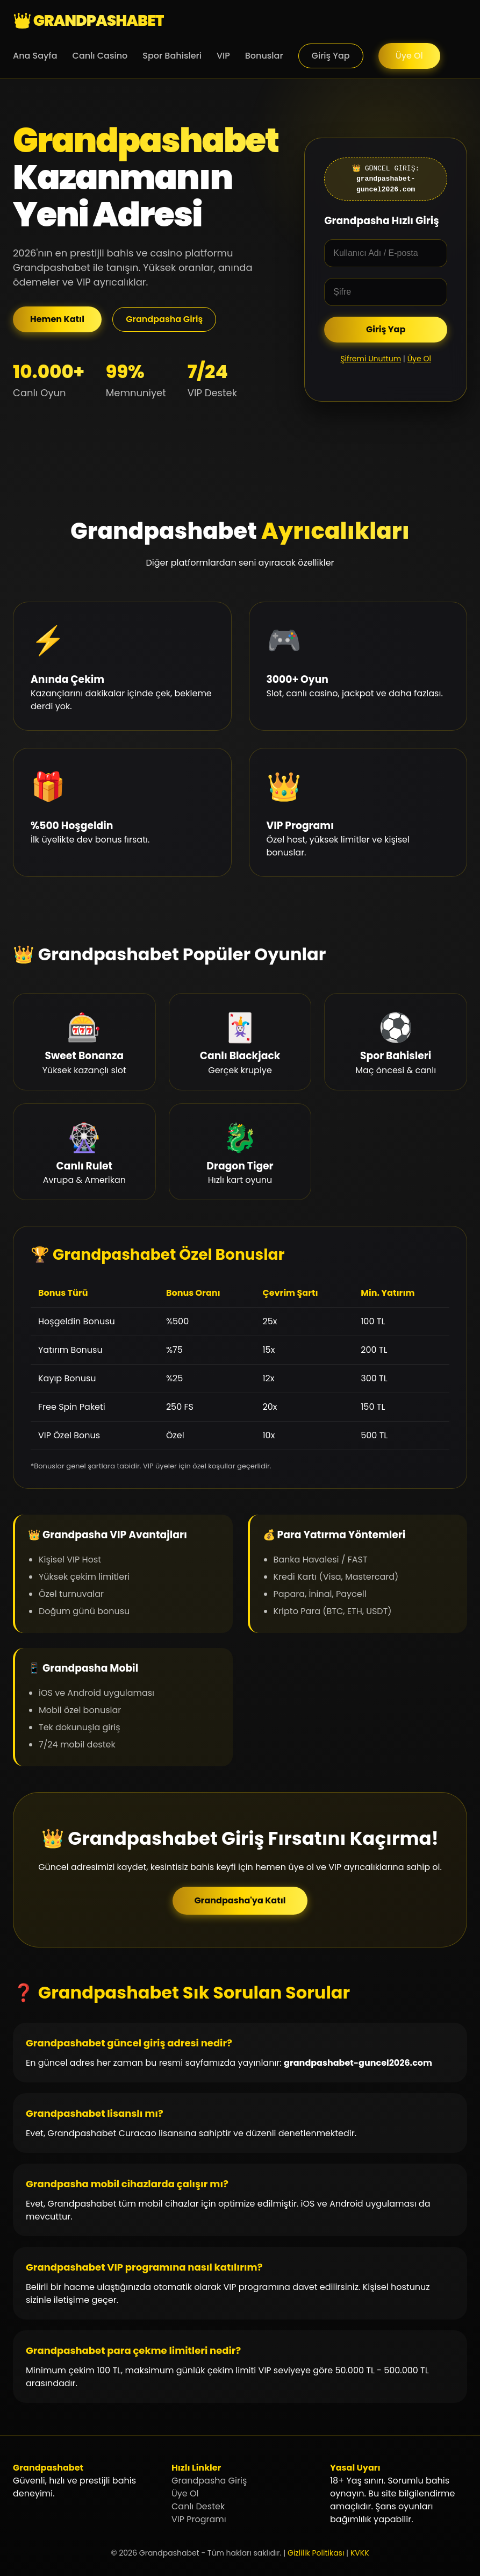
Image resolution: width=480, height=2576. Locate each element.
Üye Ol (409, 55)
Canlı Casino (100, 55)
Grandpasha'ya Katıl (239, 1900)
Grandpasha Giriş (164, 319)
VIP (223, 55)
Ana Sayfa (35, 55)
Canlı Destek (198, 2506)
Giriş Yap (331, 55)
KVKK (359, 2553)
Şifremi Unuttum (370, 358)
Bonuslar (264, 55)
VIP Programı (198, 2519)
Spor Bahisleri (172, 55)
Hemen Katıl (57, 319)
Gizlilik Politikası (316, 2553)
